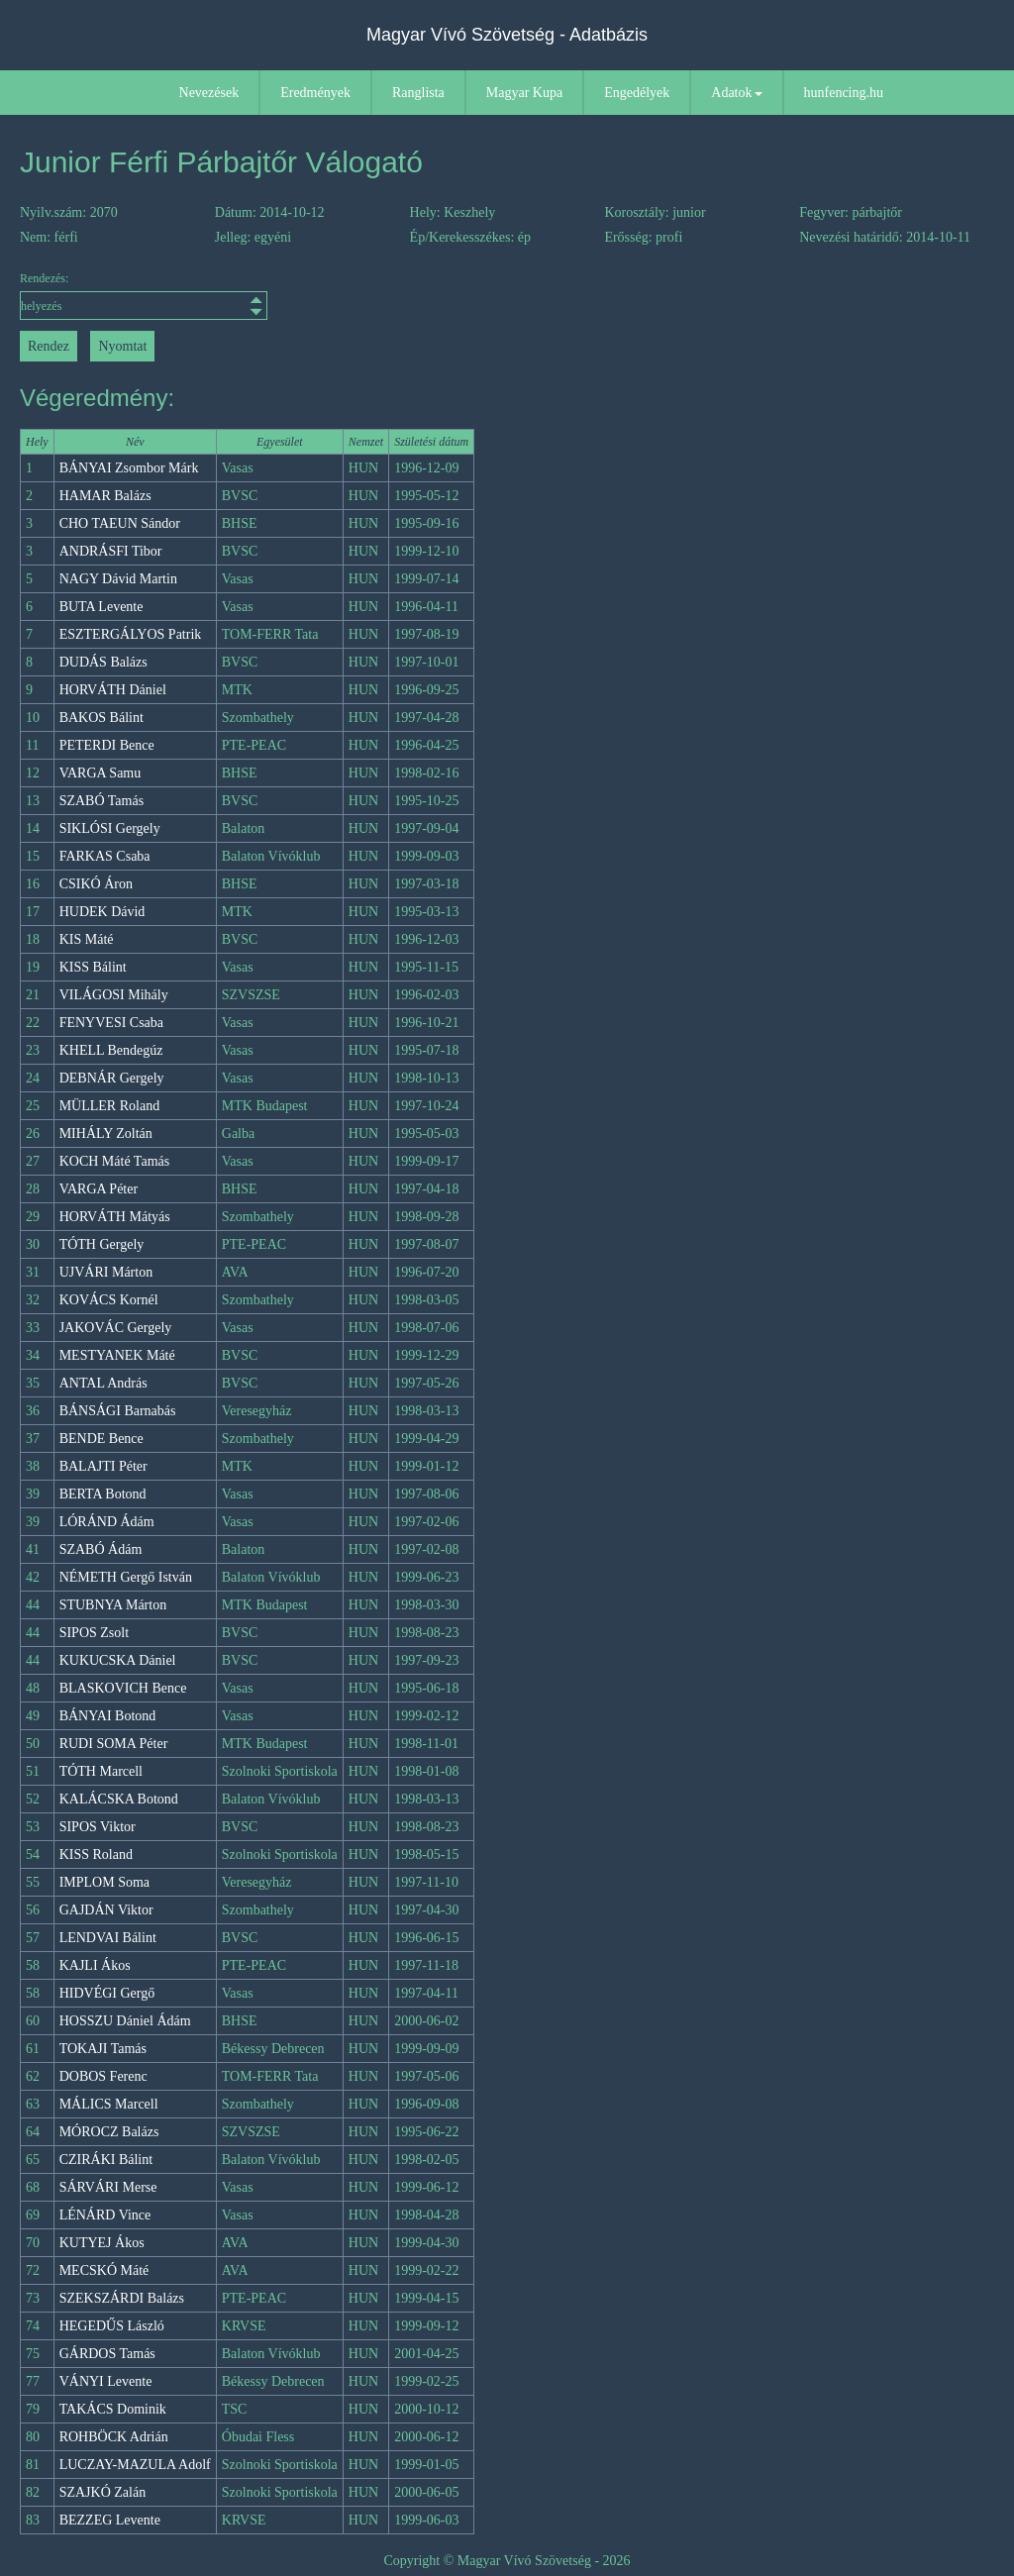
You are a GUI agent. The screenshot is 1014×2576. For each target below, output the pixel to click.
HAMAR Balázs (105, 495)
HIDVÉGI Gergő (107, 1993)
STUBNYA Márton (113, 1604)
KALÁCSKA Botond (118, 1799)
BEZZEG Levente (109, 2520)
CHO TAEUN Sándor (119, 523)
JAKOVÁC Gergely (115, 1327)
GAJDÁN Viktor (106, 1910)
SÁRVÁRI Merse (108, 2187)
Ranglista (418, 92)
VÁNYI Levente (105, 2381)
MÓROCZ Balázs (109, 2131)
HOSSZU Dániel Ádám (125, 2020)
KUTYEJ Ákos (102, 2242)
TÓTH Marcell (101, 1771)
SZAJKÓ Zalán (103, 2492)
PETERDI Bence (106, 745)
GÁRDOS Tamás (107, 2353)
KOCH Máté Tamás (114, 1161)
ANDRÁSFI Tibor (110, 551)
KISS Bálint (93, 967)
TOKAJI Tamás (103, 2048)
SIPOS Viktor (97, 1826)
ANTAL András (103, 1383)
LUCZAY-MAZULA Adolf (135, 2464)
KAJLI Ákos (95, 1965)
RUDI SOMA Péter (113, 1743)
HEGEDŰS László (111, 2325)
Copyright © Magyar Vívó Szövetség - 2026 (506, 2560)
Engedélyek (636, 92)
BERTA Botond (103, 1494)
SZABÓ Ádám (101, 1549)
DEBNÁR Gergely (111, 1078)
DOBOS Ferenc (103, 2076)
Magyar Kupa (524, 92)
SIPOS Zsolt (94, 1632)
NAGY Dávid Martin (118, 578)
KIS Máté (86, 939)
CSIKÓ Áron (96, 883)
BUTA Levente (101, 606)
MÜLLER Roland (109, 1105)
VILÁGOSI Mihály (113, 994)
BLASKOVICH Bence (123, 1688)
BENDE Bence (101, 1438)
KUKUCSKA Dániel (117, 1660)
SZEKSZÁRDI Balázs (121, 2298)
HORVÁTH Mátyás (114, 1216)
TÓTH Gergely (102, 1244)
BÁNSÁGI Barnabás (117, 1410)
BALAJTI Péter (103, 1466)
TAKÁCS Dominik (112, 2409)
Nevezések (209, 92)
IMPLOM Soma (104, 1882)
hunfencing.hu (843, 92)
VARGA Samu (100, 773)
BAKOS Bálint (101, 717)
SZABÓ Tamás (101, 800)
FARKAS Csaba (105, 856)
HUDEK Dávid (102, 911)
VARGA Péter (98, 1189)
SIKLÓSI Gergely (109, 828)
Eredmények (315, 92)
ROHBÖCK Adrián (113, 2436)
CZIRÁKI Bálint (106, 2159)
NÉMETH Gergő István (125, 1577)
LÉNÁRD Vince (105, 2215)
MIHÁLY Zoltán (105, 1133)
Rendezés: (141, 295)
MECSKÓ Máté (104, 2270)
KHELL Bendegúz (111, 1050)
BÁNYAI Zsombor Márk (129, 468)
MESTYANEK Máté (117, 1355)
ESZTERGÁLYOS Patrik (130, 634)
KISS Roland (96, 1854)
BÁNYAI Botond (107, 1715)
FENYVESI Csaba (111, 1022)
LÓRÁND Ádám (106, 1521)
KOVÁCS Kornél (108, 1299)
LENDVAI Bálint (107, 1937)
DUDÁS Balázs (103, 662)
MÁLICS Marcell (108, 2104)
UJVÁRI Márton (106, 1272)
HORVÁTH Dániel (112, 689)
